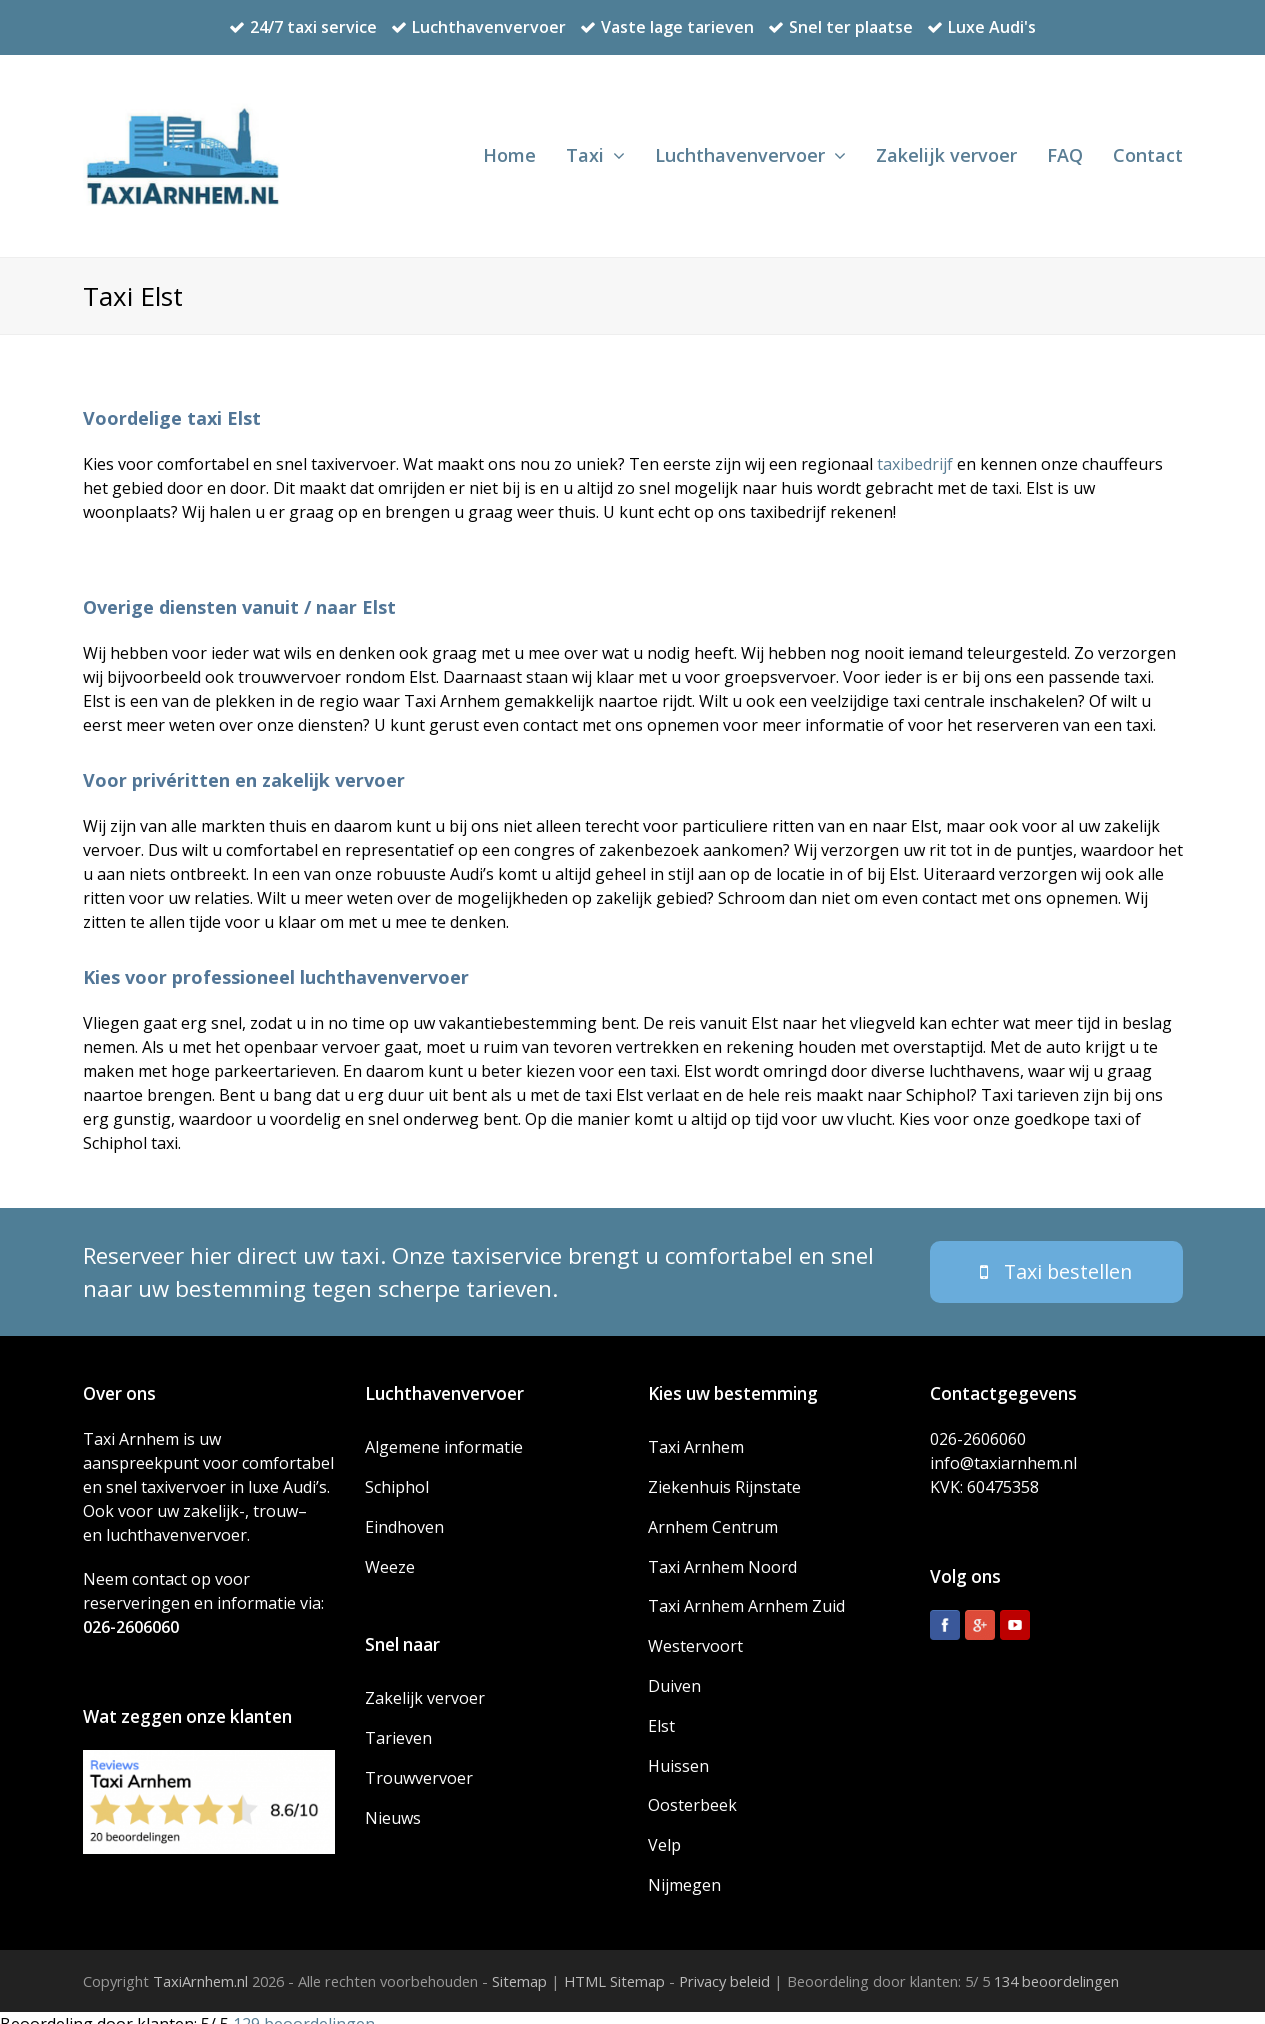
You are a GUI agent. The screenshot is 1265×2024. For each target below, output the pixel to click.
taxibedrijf (915, 464)
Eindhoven (404, 1514)
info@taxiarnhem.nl (1003, 1450)
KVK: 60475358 (984, 1474)
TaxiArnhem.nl (200, 1969)
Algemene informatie (444, 1435)
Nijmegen (684, 1872)
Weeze (390, 1554)
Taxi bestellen (1055, 1258)
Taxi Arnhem (696, 1435)
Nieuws (393, 1805)
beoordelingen (1054, 1969)
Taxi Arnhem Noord (722, 1554)
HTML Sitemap (614, 1969)
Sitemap (519, 1969)
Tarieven (398, 1726)
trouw (275, 1498)
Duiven (674, 1674)
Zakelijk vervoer (425, 1686)
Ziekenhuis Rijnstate (724, 1475)
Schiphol (397, 1475)
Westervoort (695, 1634)
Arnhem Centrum (713, 1514)
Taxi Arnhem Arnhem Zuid (746, 1594)
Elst (661, 1713)
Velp (664, 1833)
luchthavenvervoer (176, 1522)
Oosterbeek (692, 1793)
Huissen (678, 1753)
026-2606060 (131, 1614)
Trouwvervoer (419, 1765)
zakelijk (211, 1498)
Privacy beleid (724, 1969)
